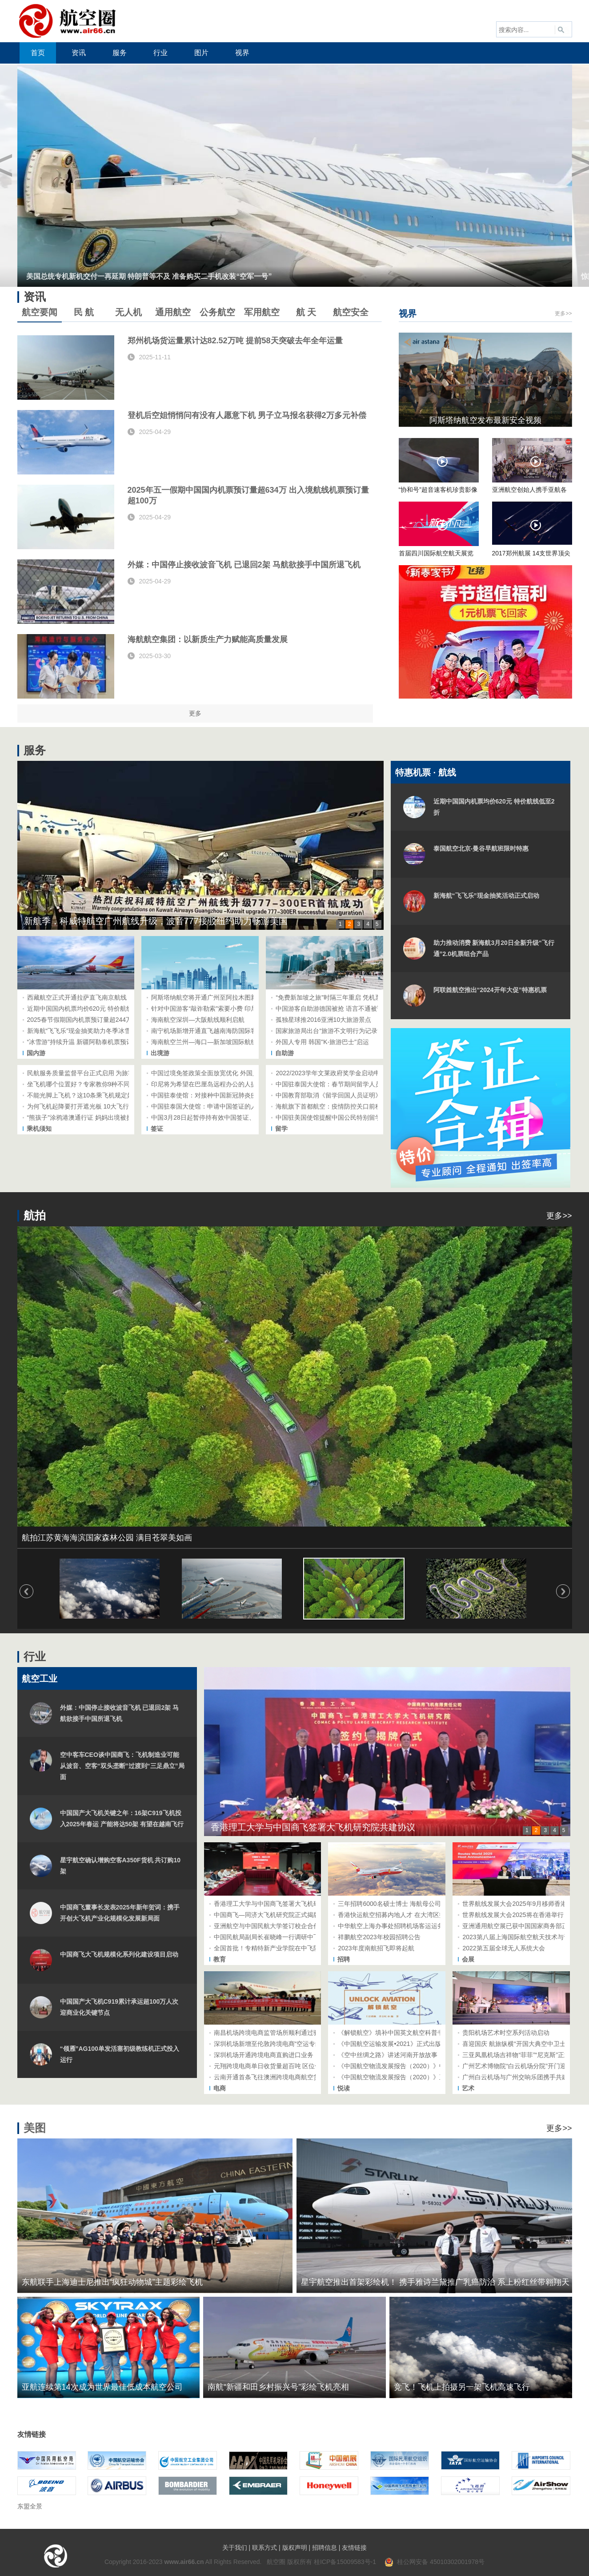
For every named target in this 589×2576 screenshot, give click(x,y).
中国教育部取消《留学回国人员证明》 (328, 1095)
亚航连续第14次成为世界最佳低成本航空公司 (102, 2387)
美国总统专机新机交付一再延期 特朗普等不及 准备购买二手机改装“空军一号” (149, 276)
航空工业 (39, 1679)
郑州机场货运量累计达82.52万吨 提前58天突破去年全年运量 (235, 340)
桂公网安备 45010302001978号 (435, 2561)
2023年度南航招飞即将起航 (376, 1948)
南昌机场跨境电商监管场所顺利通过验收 (270, 2032)
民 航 (84, 312)
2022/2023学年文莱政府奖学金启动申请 (331, 1073)
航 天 (306, 312)
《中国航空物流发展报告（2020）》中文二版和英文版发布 (419, 2066)
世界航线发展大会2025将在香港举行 (512, 1914)
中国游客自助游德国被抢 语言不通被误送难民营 (342, 1008)
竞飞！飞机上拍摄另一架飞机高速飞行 (462, 2387)
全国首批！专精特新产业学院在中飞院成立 (273, 1948)
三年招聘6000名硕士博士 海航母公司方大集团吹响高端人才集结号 (429, 1903)
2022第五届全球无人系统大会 (503, 1948)
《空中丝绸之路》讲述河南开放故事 (387, 2054)
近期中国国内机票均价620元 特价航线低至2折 (91, 1008)
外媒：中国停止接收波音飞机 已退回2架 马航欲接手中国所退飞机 (244, 564)
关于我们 (234, 2547)
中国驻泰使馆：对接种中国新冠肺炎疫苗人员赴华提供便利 (232, 1095)
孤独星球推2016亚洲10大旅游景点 (323, 1019)
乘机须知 (39, 1128)
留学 (281, 1128)
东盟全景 (29, 2506)
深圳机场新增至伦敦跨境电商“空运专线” (269, 2043)
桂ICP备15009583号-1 (345, 2561)
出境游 (160, 1053)
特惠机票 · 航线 (425, 772)
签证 (157, 1128)
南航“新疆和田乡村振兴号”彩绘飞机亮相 (278, 2387)
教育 (219, 1959)
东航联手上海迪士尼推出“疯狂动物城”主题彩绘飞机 (112, 2282)
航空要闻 (39, 312)
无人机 (128, 312)
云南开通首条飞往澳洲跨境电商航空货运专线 (276, 2077)
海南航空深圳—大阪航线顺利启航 (197, 1019)
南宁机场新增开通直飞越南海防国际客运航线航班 (219, 1030)
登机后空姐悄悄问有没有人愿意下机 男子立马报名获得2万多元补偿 (247, 415)
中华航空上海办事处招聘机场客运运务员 (394, 1925)
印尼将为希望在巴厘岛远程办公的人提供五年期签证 (222, 1084)
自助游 (284, 1053)
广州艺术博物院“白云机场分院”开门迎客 (517, 2066)
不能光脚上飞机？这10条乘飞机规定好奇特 (86, 1095)
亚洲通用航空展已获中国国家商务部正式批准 (524, 1925)
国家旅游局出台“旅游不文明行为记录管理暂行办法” (346, 1030)
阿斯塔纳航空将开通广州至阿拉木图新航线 (210, 997)
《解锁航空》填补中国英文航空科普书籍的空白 (403, 2032)
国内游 (36, 1053)
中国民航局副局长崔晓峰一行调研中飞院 (270, 1937)
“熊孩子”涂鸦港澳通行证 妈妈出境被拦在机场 (89, 1117)
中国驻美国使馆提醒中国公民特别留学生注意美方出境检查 (356, 1117)
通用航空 (173, 312)
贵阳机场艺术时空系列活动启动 (505, 2032)
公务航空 (217, 312)
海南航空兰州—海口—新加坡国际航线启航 (210, 1041)
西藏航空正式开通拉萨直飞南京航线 (77, 997)
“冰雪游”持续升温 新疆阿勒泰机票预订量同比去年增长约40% (111, 1041)
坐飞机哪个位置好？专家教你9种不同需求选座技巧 (97, 1084)
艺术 (468, 2088)
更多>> (563, 313)
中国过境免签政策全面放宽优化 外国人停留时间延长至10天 (233, 1073)
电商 (219, 2088)
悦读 (343, 2088)
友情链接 (354, 2547)
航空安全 (351, 312)
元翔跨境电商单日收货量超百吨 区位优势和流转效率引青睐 (295, 2066)
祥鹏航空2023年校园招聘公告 (379, 1937)
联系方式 (264, 2547)
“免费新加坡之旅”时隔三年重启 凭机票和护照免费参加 (350, 997)
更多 (195, 713)
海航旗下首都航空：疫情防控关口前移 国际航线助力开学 (354, 1106)
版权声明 (294, 2547)
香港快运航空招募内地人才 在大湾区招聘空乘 (401, 1914)
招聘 (343, 1959)
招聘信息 (324, 2547)
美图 (35, 2128)
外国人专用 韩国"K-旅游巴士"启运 (322, 1041)
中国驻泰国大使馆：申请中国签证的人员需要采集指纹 (226, 1106)
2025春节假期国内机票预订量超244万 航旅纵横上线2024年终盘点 (118, 1019)
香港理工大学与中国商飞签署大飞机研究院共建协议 (313, 1827)
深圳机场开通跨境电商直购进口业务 (263, 2054)
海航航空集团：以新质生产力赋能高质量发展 (208, 639)
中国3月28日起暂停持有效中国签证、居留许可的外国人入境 (234, 1117)
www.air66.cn (184, 2561)
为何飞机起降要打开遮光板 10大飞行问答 (84, 1106)
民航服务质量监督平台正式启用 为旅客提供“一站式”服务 (104, 1073)
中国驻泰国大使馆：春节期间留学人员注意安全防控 (347, 1084)
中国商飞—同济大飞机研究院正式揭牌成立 (273, 1914)
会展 (468, 1959)
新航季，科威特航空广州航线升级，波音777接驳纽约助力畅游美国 (156, 921)
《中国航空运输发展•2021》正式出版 (389, 2043)
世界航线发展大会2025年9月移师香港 (514, 1903)
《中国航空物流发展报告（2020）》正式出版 (401, 2077)
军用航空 (262, 312)
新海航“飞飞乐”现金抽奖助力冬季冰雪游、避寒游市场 (100, 1030)
